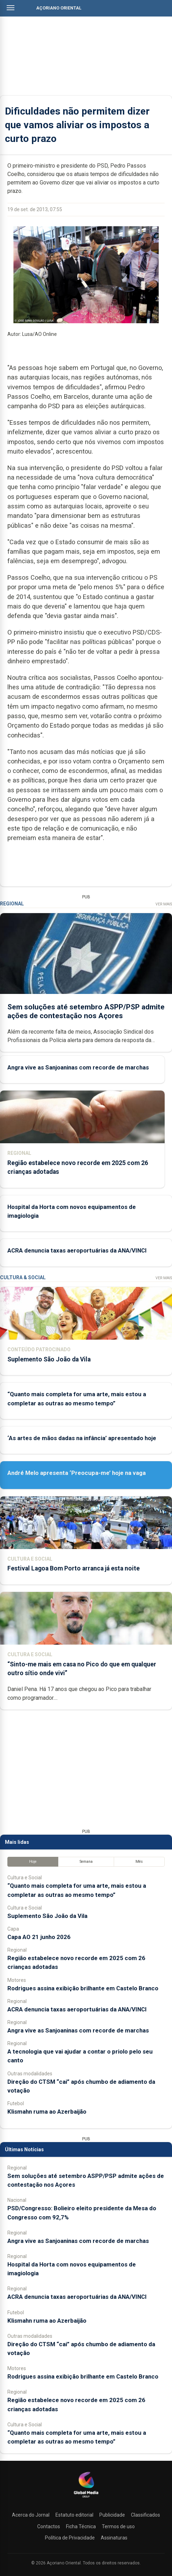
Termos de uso (118, 2526)
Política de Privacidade (70, 2538)
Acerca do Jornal (30, 2515)
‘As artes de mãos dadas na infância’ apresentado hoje (81, 1438)
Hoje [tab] (33, 1861)
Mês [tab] (139, 1861)
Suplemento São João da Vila (49, 1359)
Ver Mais (164, 904)
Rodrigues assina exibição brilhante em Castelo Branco (82, 1988)
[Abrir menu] (10, 7)
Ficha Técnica (81, 2526)
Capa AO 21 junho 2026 (39, 1936)
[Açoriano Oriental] (86, 2498)
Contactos (48, 2526)
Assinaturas (114, 2538)
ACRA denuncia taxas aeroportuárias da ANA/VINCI (77, 1250)
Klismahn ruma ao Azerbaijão (46, 2111)
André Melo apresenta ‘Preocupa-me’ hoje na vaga (76, 1472)
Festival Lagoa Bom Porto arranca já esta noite (73, 1568)
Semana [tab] (86, 1861)
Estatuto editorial (74, 2515)
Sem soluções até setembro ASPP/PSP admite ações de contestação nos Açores (86, 1011)
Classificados (145, 2515)
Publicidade (112, 2515)
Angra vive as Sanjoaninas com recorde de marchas (78, 1067)
